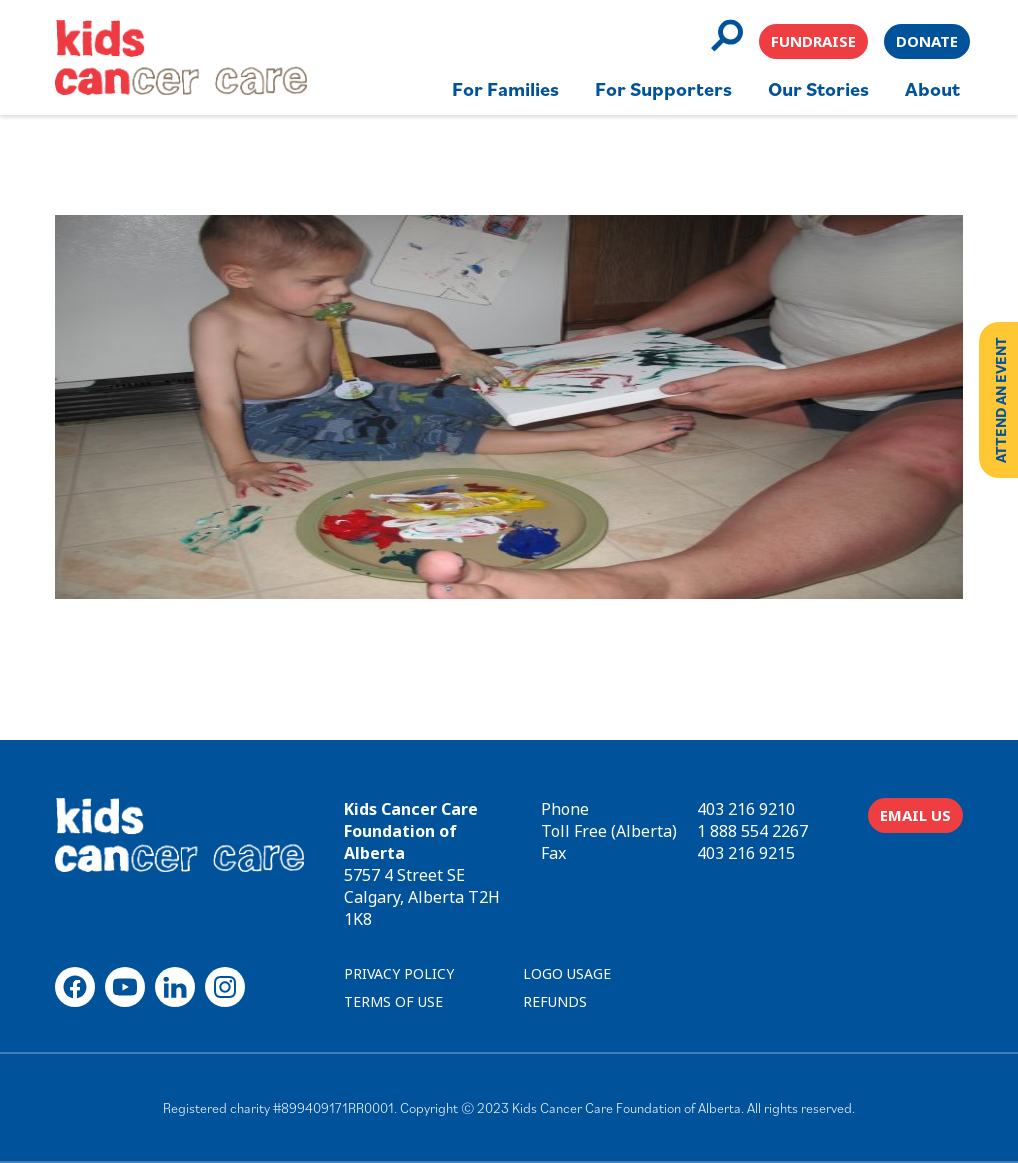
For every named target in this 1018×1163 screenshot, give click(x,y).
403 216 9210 (746, 809)
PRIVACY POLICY (399, 973)
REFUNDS (555, 1001)
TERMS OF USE (393, 1001)
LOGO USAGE (567, 973)
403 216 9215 (746, 853)
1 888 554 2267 (752, 831)
